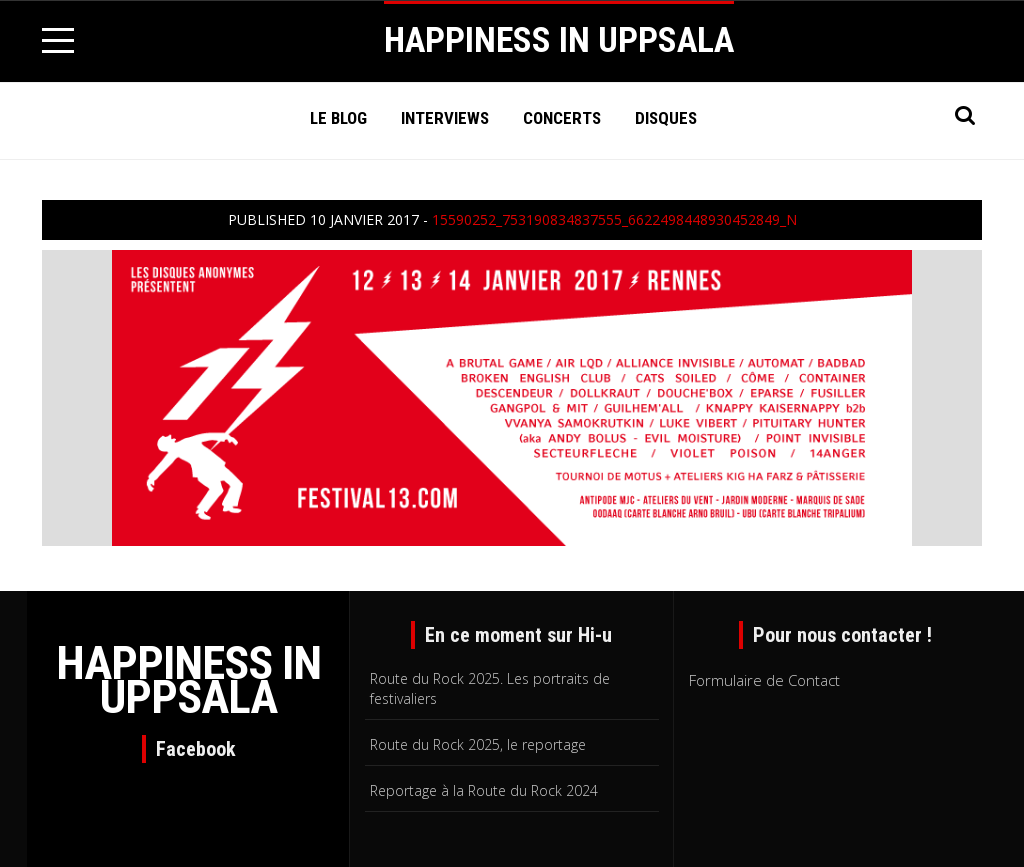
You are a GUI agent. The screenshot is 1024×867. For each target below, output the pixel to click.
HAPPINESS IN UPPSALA (559, 40)
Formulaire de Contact (764, 680)
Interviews (445, 118)
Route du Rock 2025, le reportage (478, 744)
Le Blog (338, 118)
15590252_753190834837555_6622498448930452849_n (614, 219)
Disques (666, 118)
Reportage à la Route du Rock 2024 (484, 790)
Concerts (562, 118)
